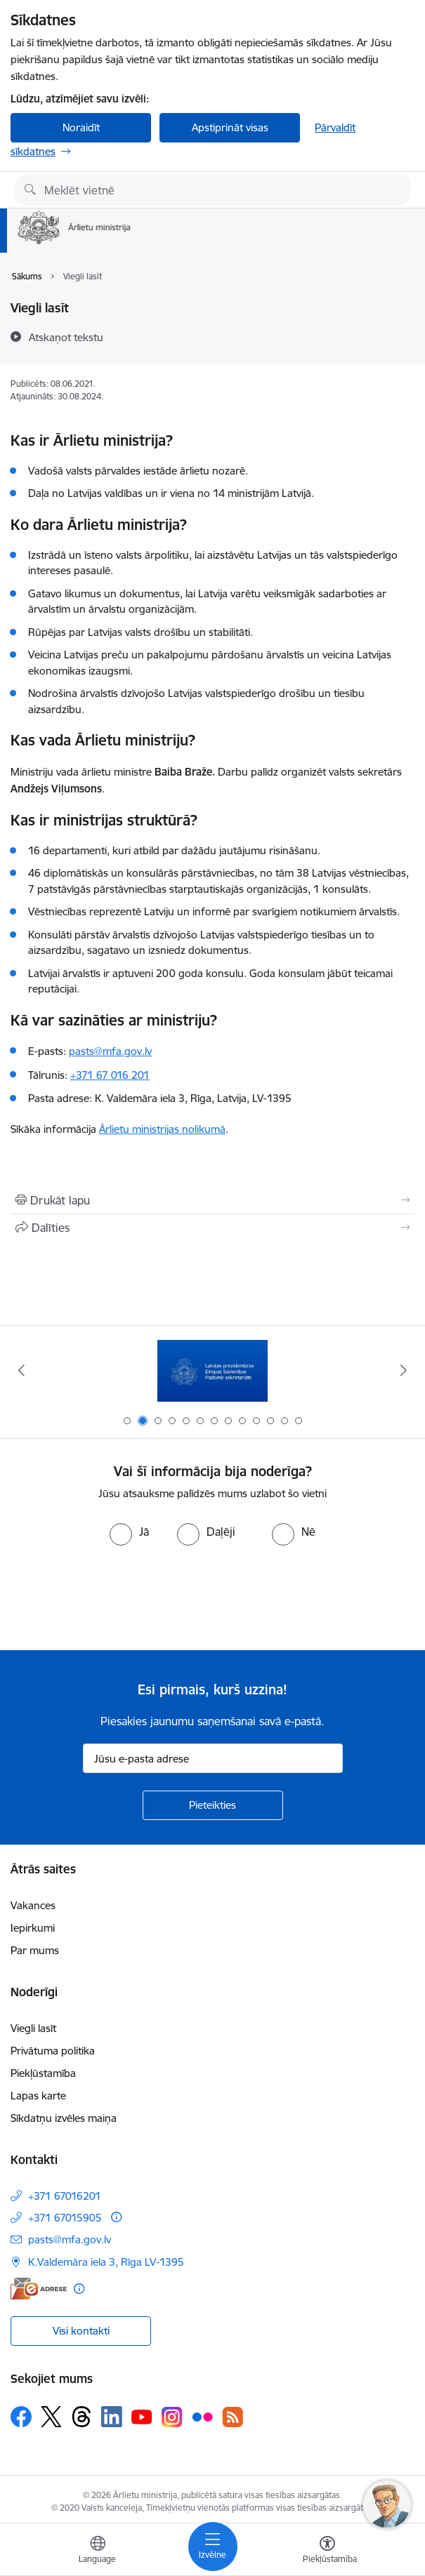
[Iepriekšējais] (21, 1370)
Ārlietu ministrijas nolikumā (162, 1129)
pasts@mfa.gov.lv (110, 1051)
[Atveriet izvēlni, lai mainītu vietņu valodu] (97, 2551)
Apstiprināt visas (230, 127)
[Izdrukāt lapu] (212, 1200)
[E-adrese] (39, 2288)
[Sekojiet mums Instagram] (172, 2417)
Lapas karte (38, 2095)
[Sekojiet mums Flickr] (202, 2416)
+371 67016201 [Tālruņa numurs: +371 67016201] (64, 2196)
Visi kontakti (81, 2330)
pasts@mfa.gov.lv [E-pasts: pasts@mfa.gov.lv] (69, 2239)
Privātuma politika (53, 2050)
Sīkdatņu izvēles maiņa (64, 2118)
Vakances (33, 1905)
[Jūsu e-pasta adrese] (213, 1758)
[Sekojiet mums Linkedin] (111, 2416)
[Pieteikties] (213, 1805)
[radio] (129, 1531)
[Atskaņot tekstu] (66, 336)
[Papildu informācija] (116, 2217)
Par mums (35, 1950)
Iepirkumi (33, 1927)
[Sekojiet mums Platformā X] (51, 2416)
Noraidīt (81, 127)
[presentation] (117, 1598)
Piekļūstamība (43, 2073)
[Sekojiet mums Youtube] (141, 2416)
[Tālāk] (404, 1370)
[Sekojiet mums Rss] (232, 2417)
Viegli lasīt (33, 2028)
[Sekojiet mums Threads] (81, 2416)
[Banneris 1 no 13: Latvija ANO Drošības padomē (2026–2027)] (213, 1370)
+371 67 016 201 (110, 1075)
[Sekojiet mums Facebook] (21, 2416)
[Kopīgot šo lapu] (212, 1227)
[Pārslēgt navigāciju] (212, 2546)
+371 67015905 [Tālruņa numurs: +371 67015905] (65, 2217)
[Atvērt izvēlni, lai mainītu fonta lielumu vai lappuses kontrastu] (327, 2551)
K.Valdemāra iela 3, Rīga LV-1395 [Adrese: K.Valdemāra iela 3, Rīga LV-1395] (106, 2262)
